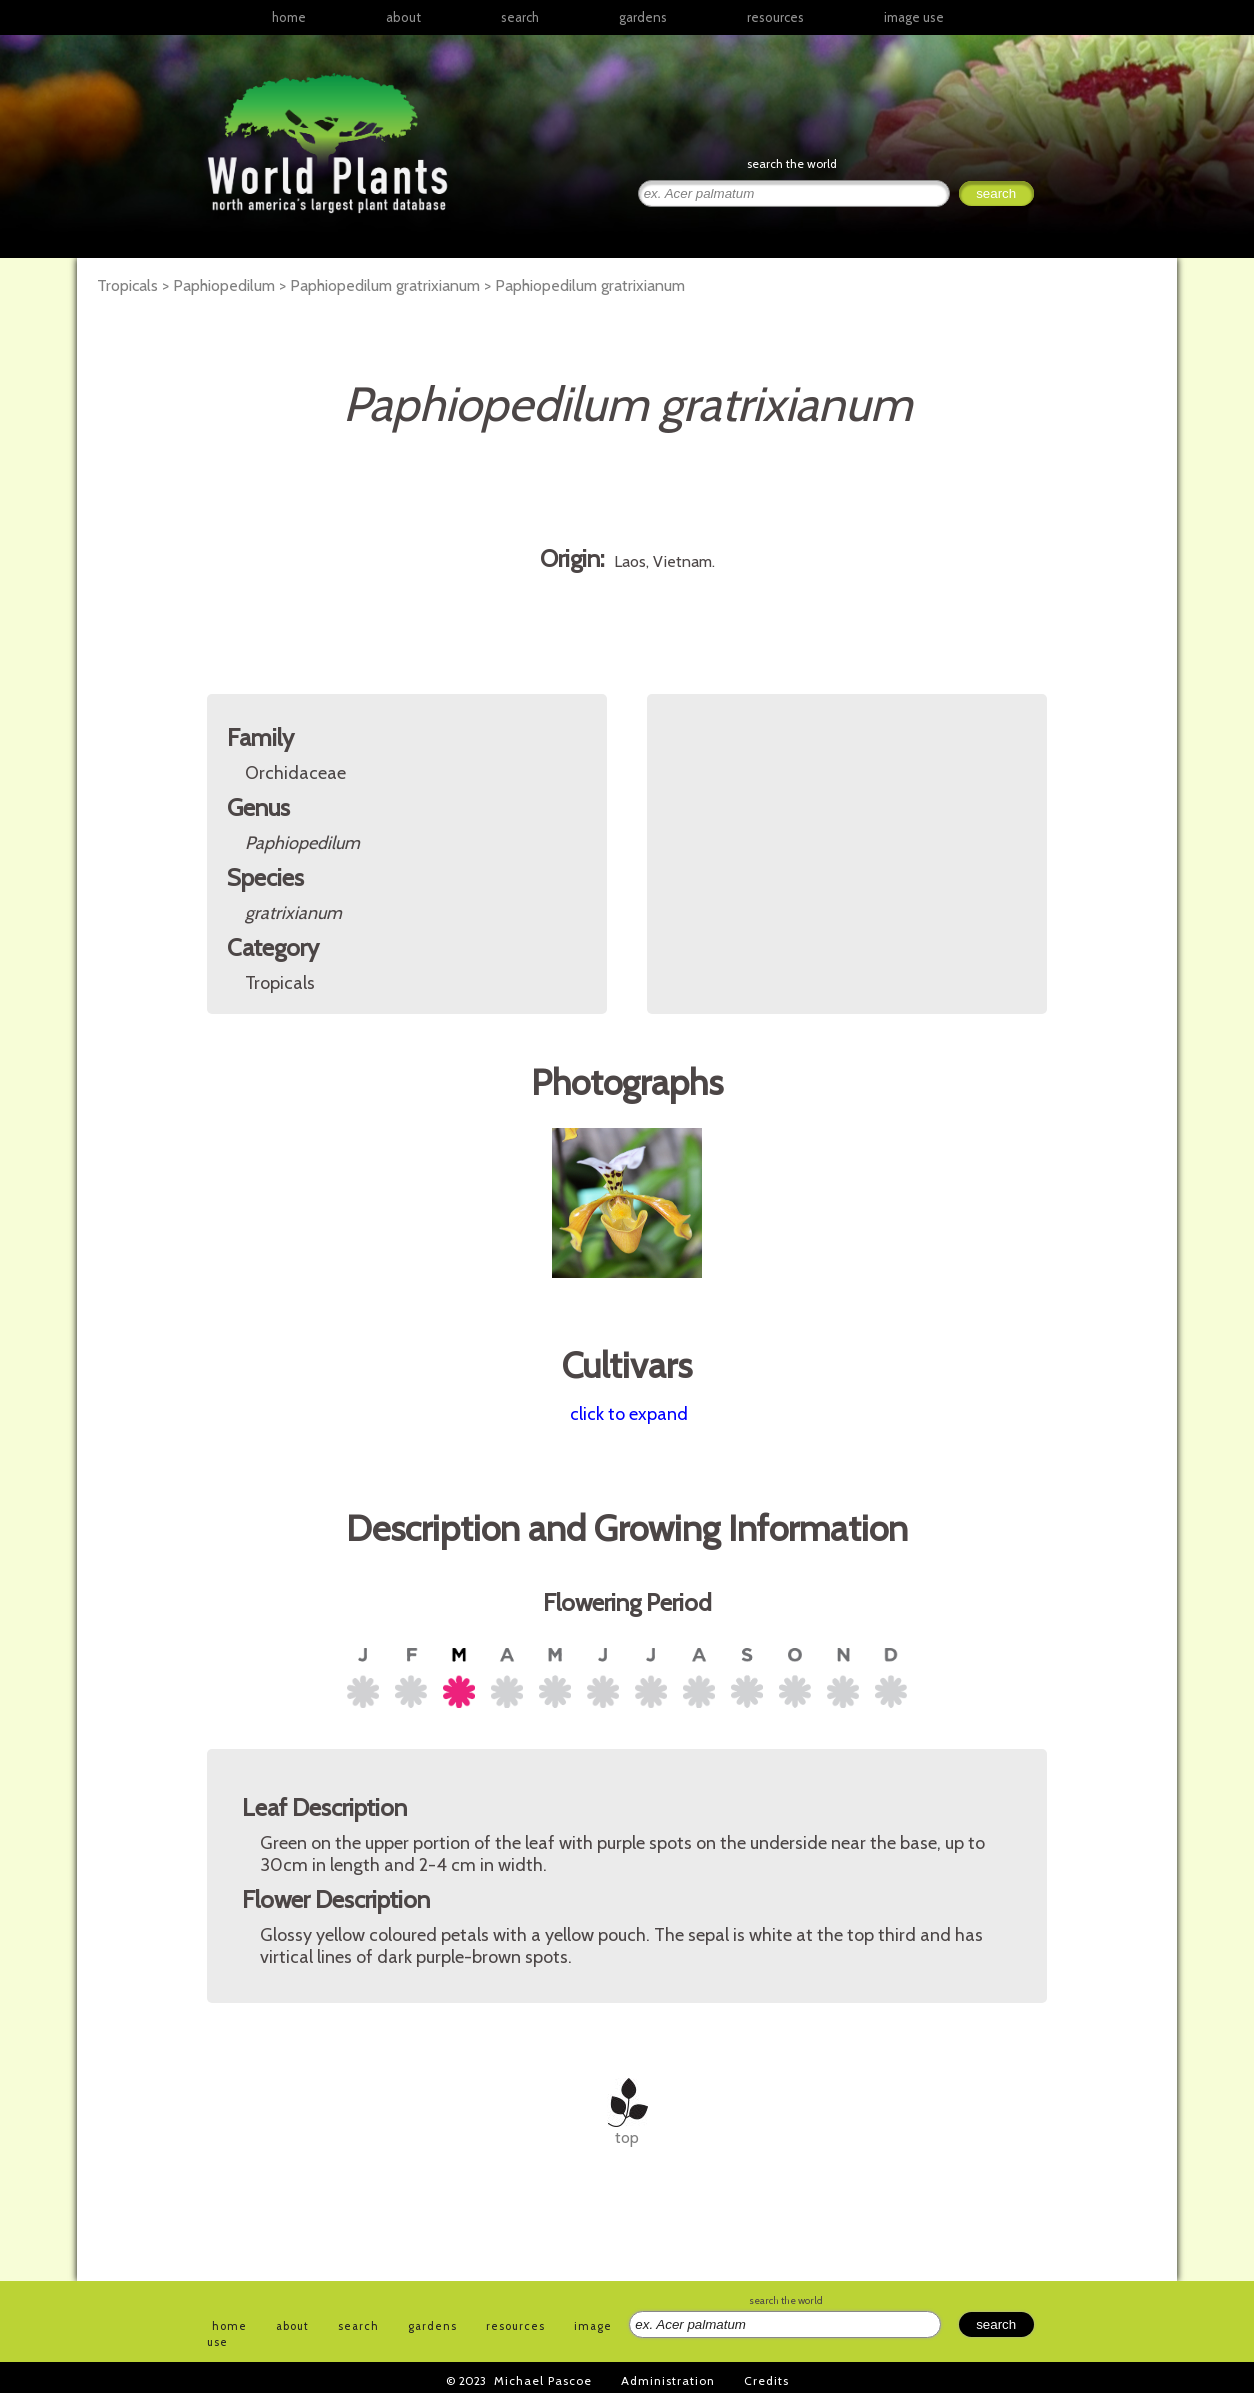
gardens (643, 17)
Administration (668, 2380)
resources (515, 2326)
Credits (766, 2380)
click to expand (629, 1414)
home (289, 17)
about (403, 17)
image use (914, 17)
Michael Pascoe (543, 2380)
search (520, 17)
